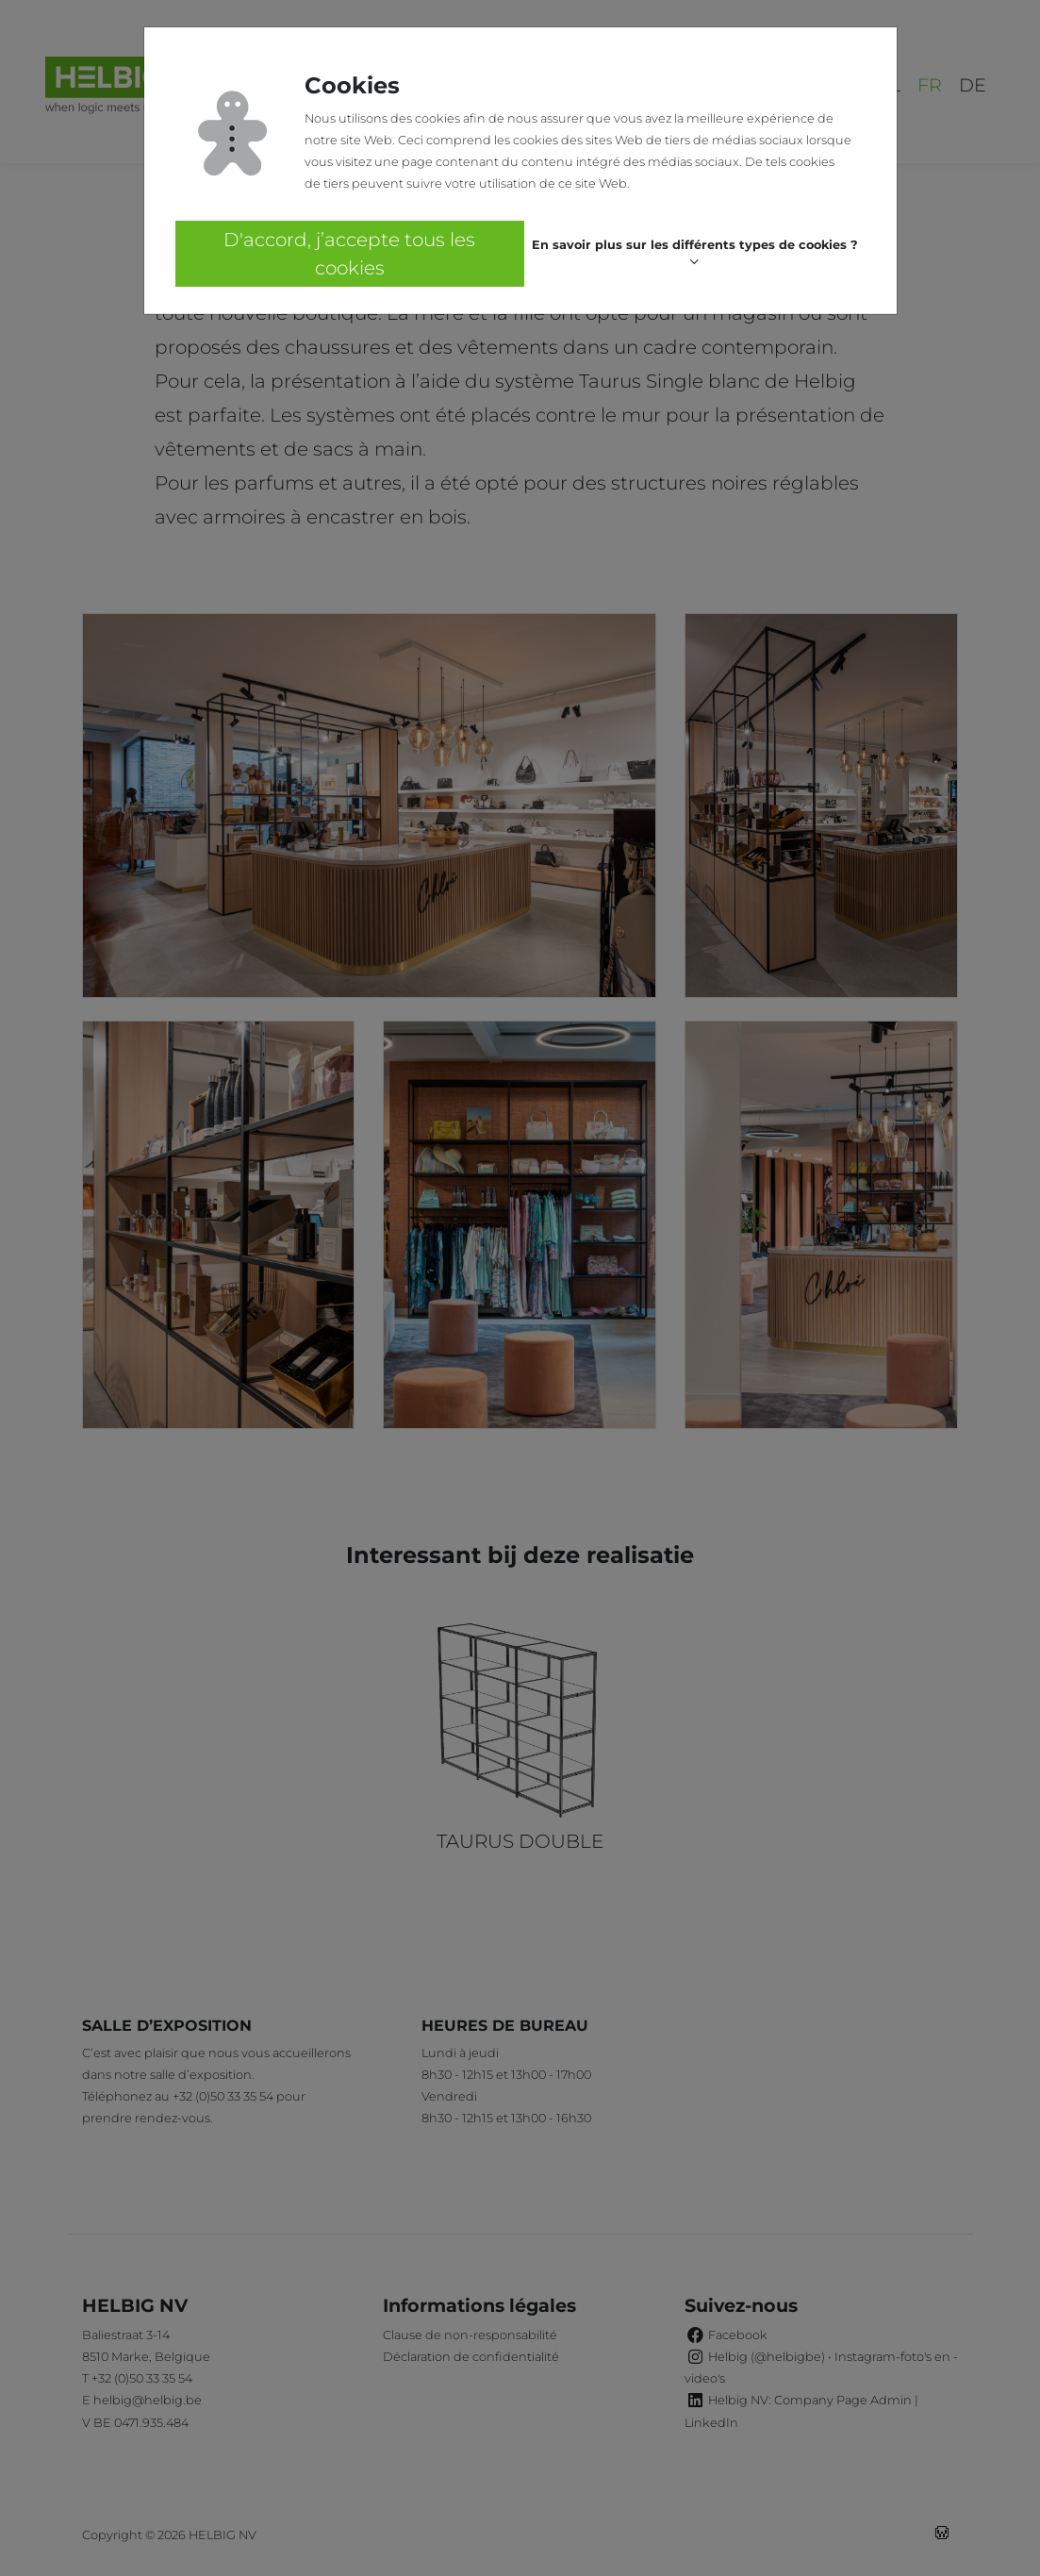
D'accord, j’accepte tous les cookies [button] (349, 253)
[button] (694, 253)
